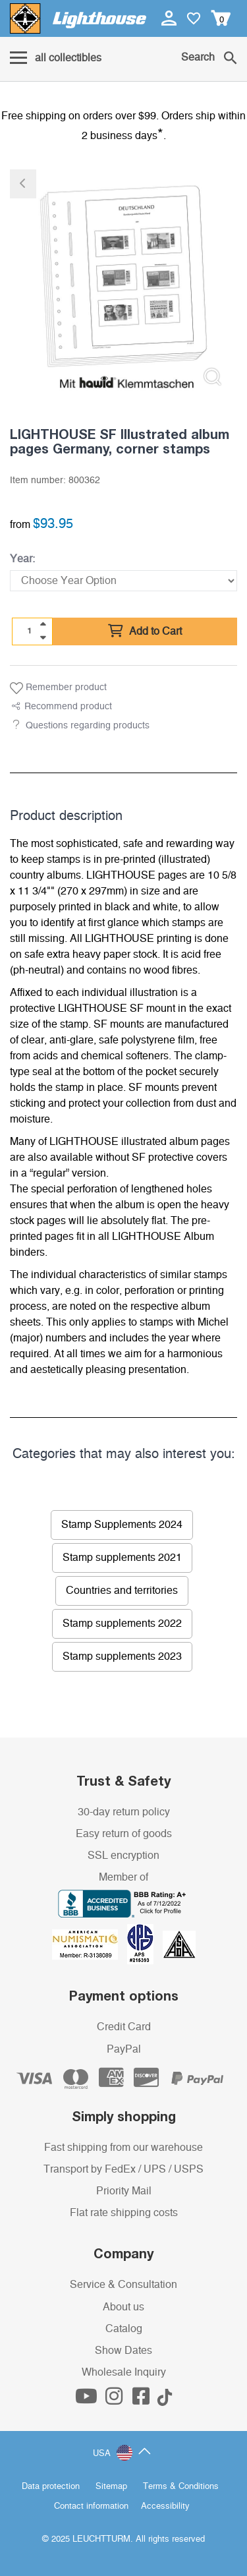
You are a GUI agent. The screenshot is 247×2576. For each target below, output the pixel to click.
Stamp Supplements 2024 (121, 1524)
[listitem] (123, 283)
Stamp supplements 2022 (122, 1623)
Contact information (91, 2506)
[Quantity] (29, 630)
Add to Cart (145, 631)
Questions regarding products (88, 725)
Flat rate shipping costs (124, 2213)
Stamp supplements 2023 (122, 1656)
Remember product (58, 688)
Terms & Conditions (181, 2486)
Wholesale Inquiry (124, 2372)
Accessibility (165, 2506)
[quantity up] (43, 624)
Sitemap (111, 2486)
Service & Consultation (123, 2284)
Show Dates (123, 2350)
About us (123, 2307)
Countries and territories (122, 1590)
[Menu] (55, 58)
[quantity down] (43, 637)
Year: (22, 559)
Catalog (123, 2329)
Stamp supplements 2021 (122, 1557)
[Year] (123, 580)
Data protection (51, 2486)
